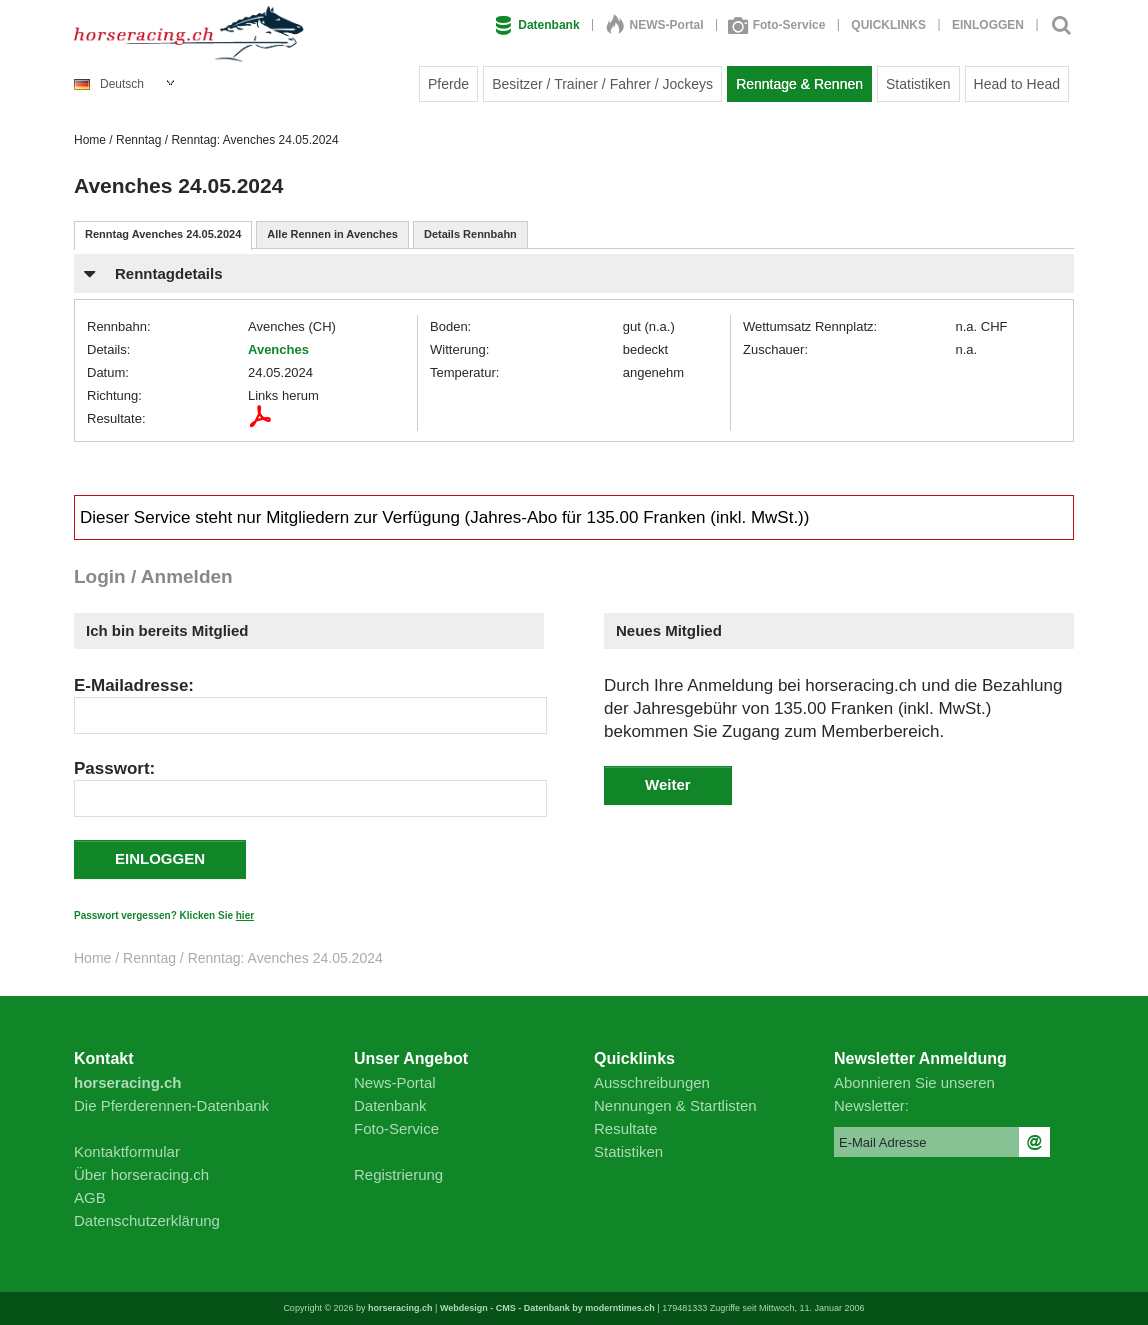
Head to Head (1017, 84)
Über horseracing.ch (141, 1174)
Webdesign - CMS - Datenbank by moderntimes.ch (547, 1308)
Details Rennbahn (470, 234)
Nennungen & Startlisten (675, 1105)
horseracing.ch (400, 1308)
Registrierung (398, 1174)
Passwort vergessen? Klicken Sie (164, 915)
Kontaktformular (127, 1151)
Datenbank (537, 25)
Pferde (448, 84)
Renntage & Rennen (799, 84)
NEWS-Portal (655, 25)
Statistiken (918, 84)
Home (90, 140)
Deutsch (109, 84)
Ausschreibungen (652, 1082)
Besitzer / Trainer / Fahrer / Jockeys (602, 84)
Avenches (278, 349)
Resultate (625, 1128)
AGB (90, 1197)
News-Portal (395, 1082)
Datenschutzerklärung (147, 1220)
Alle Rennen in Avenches (332, 234)
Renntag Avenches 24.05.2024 (163, 234)
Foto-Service (778, 25)
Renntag (138, 140)
